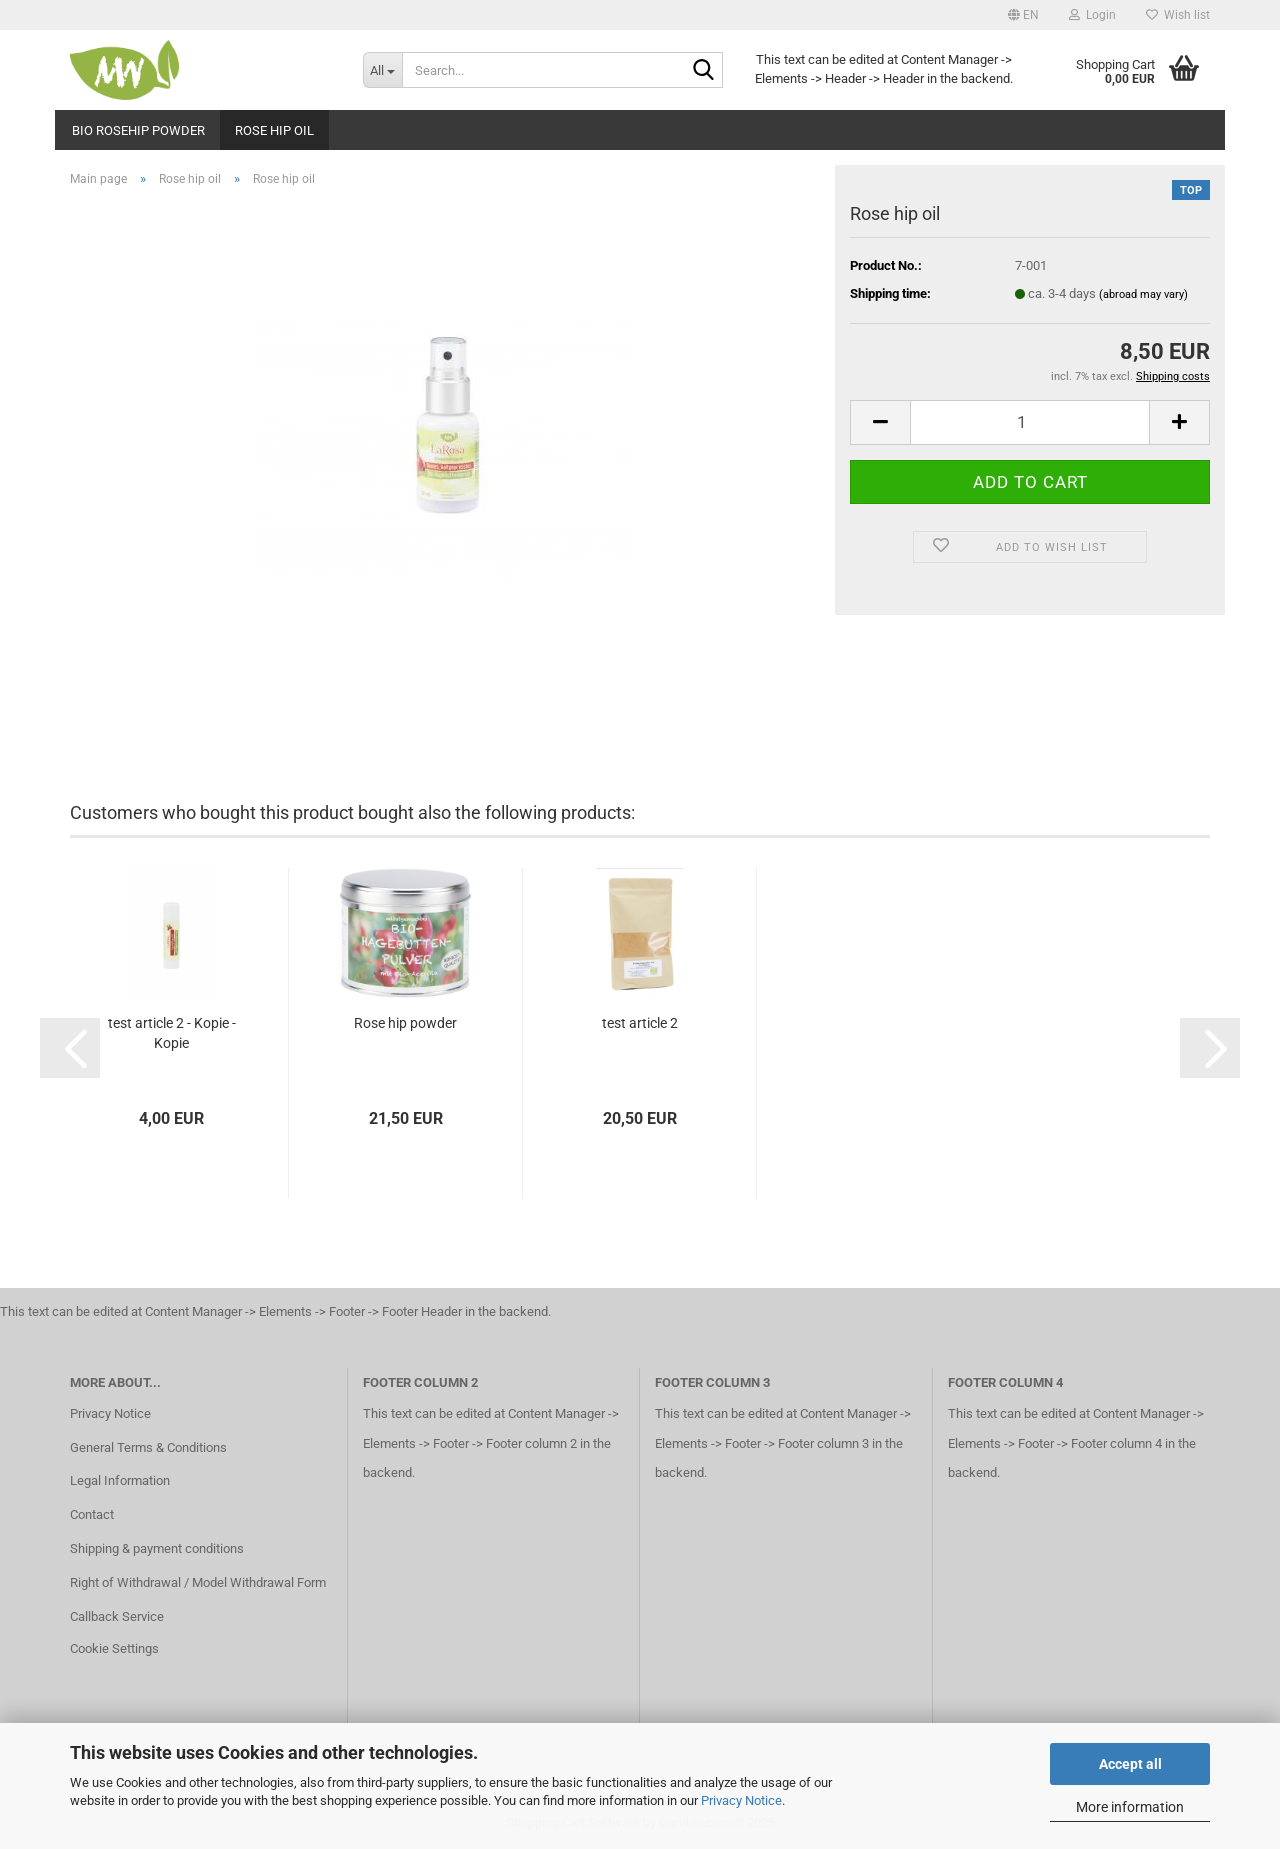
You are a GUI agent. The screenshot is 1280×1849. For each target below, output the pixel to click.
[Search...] (382, 70)
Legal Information (120, 1480)
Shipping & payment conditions (157, 1548)
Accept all (1130, 1764)
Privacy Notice (741, 1800)
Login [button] (1092, 15)
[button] (1023, 15)
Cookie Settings (114, 1648)
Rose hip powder (405, 1023)
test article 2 (640, 1023)
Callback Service (117, 1616)
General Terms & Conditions (148, 1447)
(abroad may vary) (1143, 294)
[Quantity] (1030, 422)
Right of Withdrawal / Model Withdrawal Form (198, 1582)
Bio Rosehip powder (138, 130)
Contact (92, 1514)
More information (1130, 1807)
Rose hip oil (274, 130)
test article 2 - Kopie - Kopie (172, 1033)
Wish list (1178, 15)
